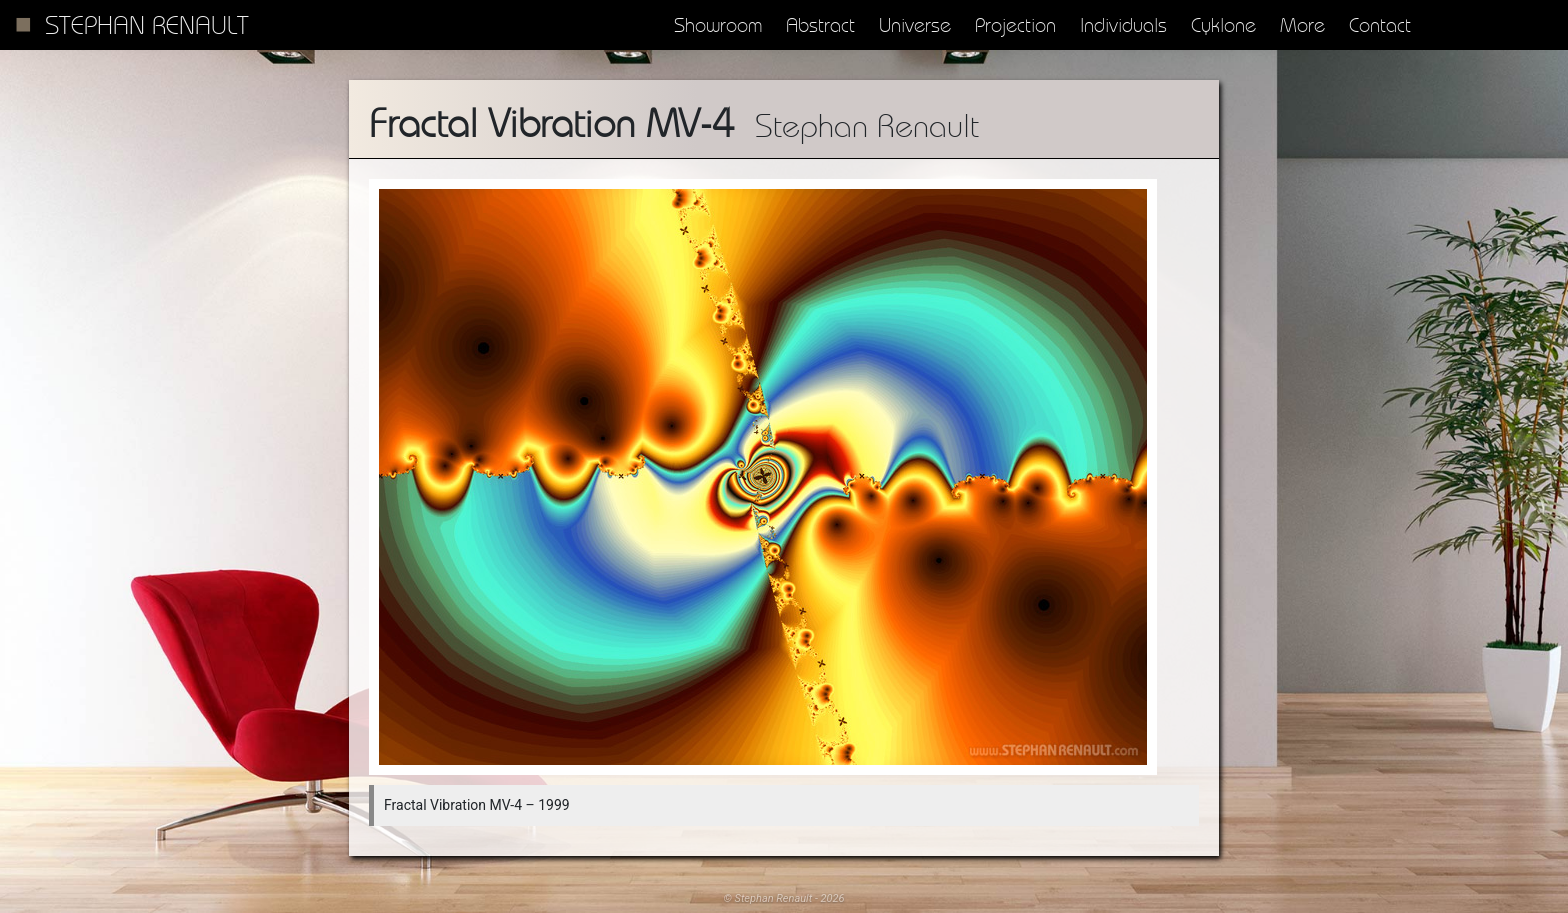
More (1302, 25)
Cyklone (1223, 25)
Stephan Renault (147, 25)
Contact (1380, 25)
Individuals (1123, 25)
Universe (915, 25)
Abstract (820, 25)
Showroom (718, 25)
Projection (1015, 25)
